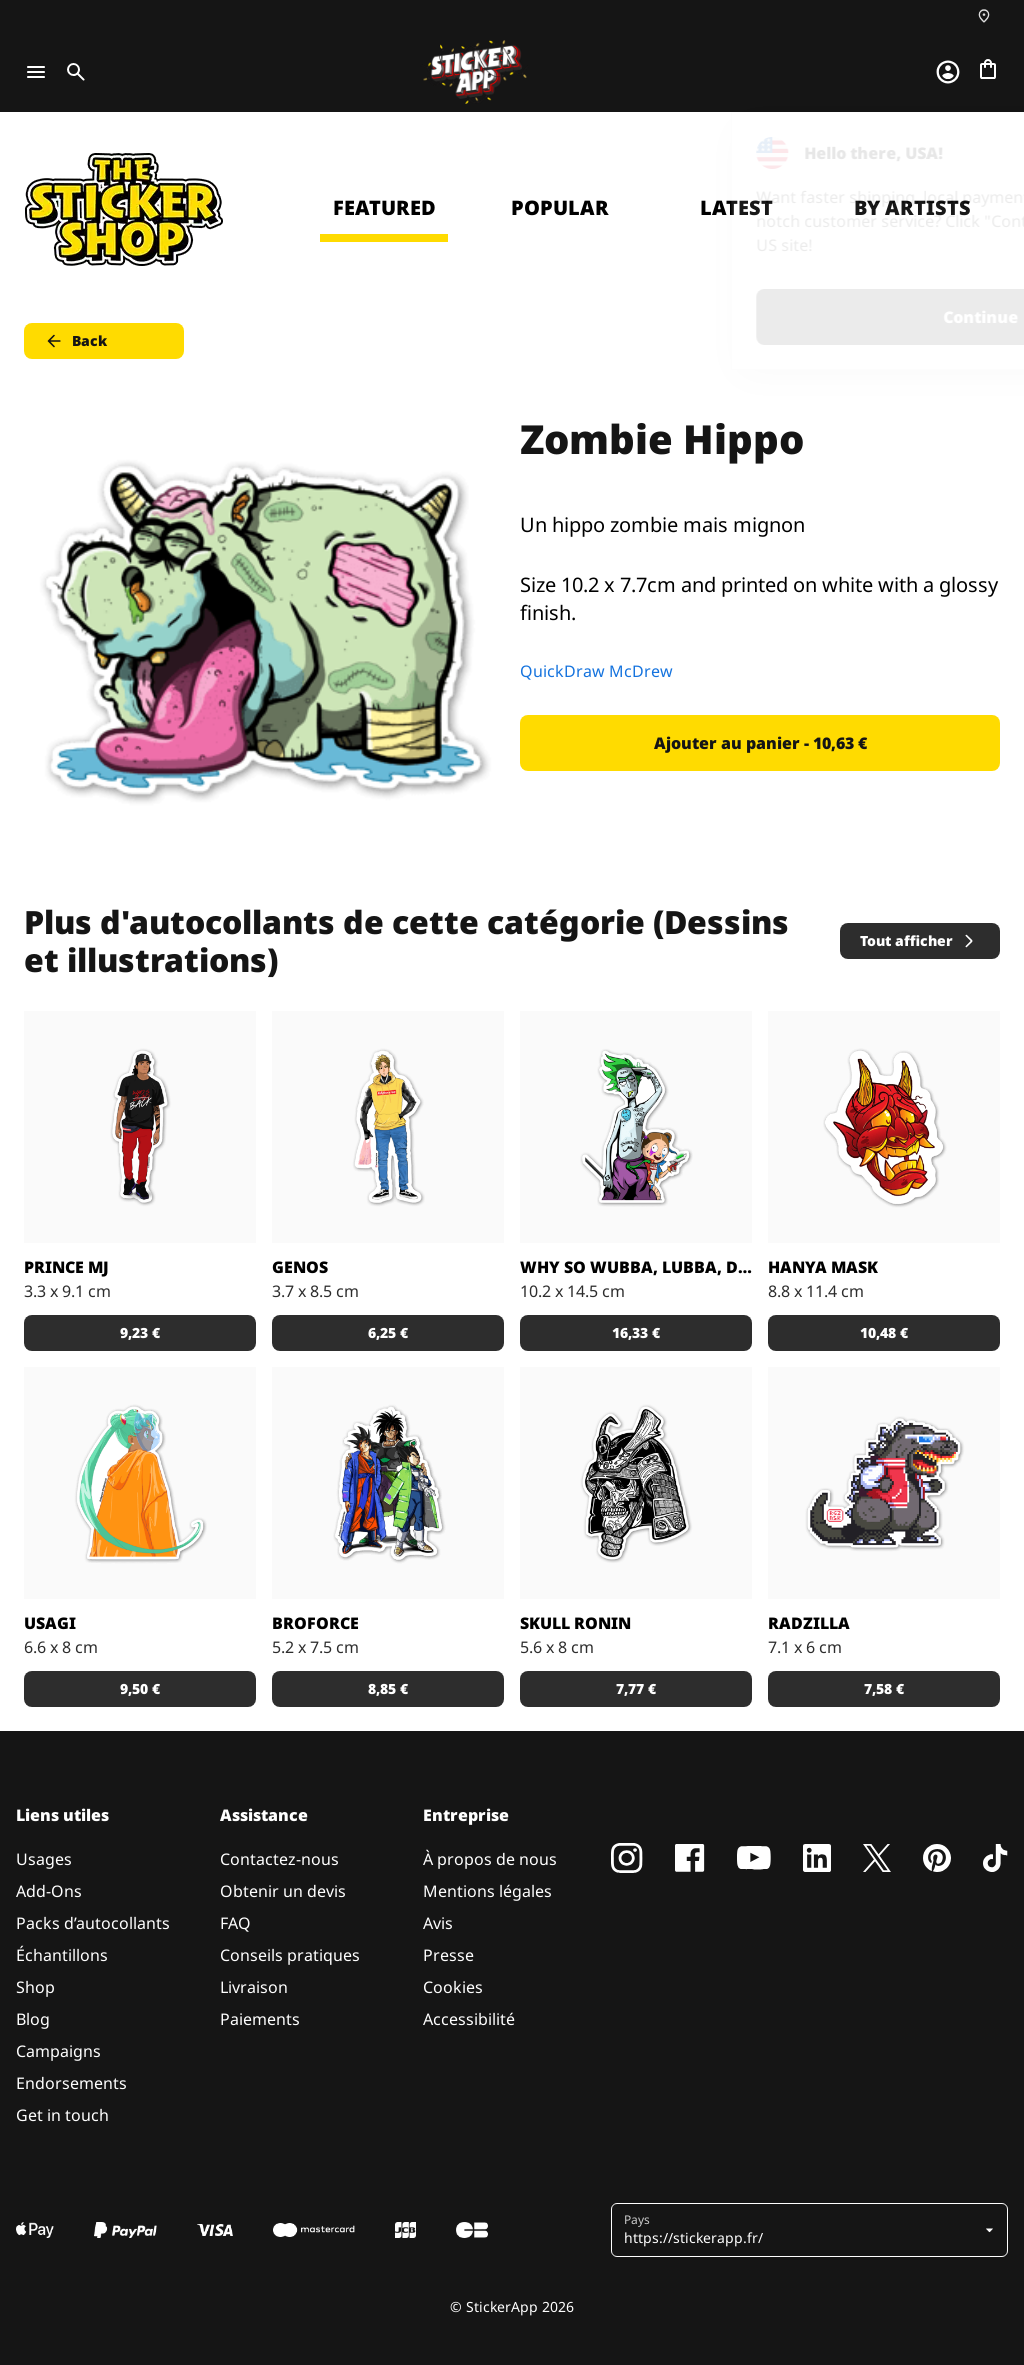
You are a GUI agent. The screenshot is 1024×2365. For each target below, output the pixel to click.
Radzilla (809, 1623)
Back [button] (75, 341)
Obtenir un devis (283, 1891)
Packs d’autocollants (93, 1923)
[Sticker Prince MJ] (140, 1127)
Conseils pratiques (290, 1955)
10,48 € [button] (884, 1332)
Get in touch (62, 2115)
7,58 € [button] (884, 1688)
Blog (33, 2019)
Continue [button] (755, 317)
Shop (35, 1987)
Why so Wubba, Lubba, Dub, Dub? (636, 1267)
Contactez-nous (279, 1859)
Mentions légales (487, 1891)
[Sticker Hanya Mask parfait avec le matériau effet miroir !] (884, 1127)
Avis (438, 1923)
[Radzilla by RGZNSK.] (884, 1483)
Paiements (260, 2019)
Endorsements (71, 2083)
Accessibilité (469, 2019)
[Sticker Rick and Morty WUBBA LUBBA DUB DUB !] (636, 1127)
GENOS (300, 1267)
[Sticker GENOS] (388, 1127)
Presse (448, 1955)
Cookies (453, 1987)
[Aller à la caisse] (988, 69)
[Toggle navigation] (36, 72)
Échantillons (62, 1955)
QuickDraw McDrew (596, 671)
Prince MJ (66, 1267)
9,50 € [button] (140, 1688)
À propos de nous (490, 1859)
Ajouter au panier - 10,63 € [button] (760, 743)
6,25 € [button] (388, 1332)
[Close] (963, 153)
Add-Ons (49, 1891)
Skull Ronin (575, 1623)
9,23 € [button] (140, 1332)
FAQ (235, 1923)
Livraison (254, 1987)
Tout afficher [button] (918, 940)
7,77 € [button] (636, 1688)
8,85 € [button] (388, 1688)
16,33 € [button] (636, 1332)
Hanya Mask (823, 1267)
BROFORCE (315, 1623)
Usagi (50, 1623)
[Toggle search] (72, 72)
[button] (802, 2230)
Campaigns (58, 2051)
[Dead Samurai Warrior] (636, 1483)
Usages (44, 1859)
